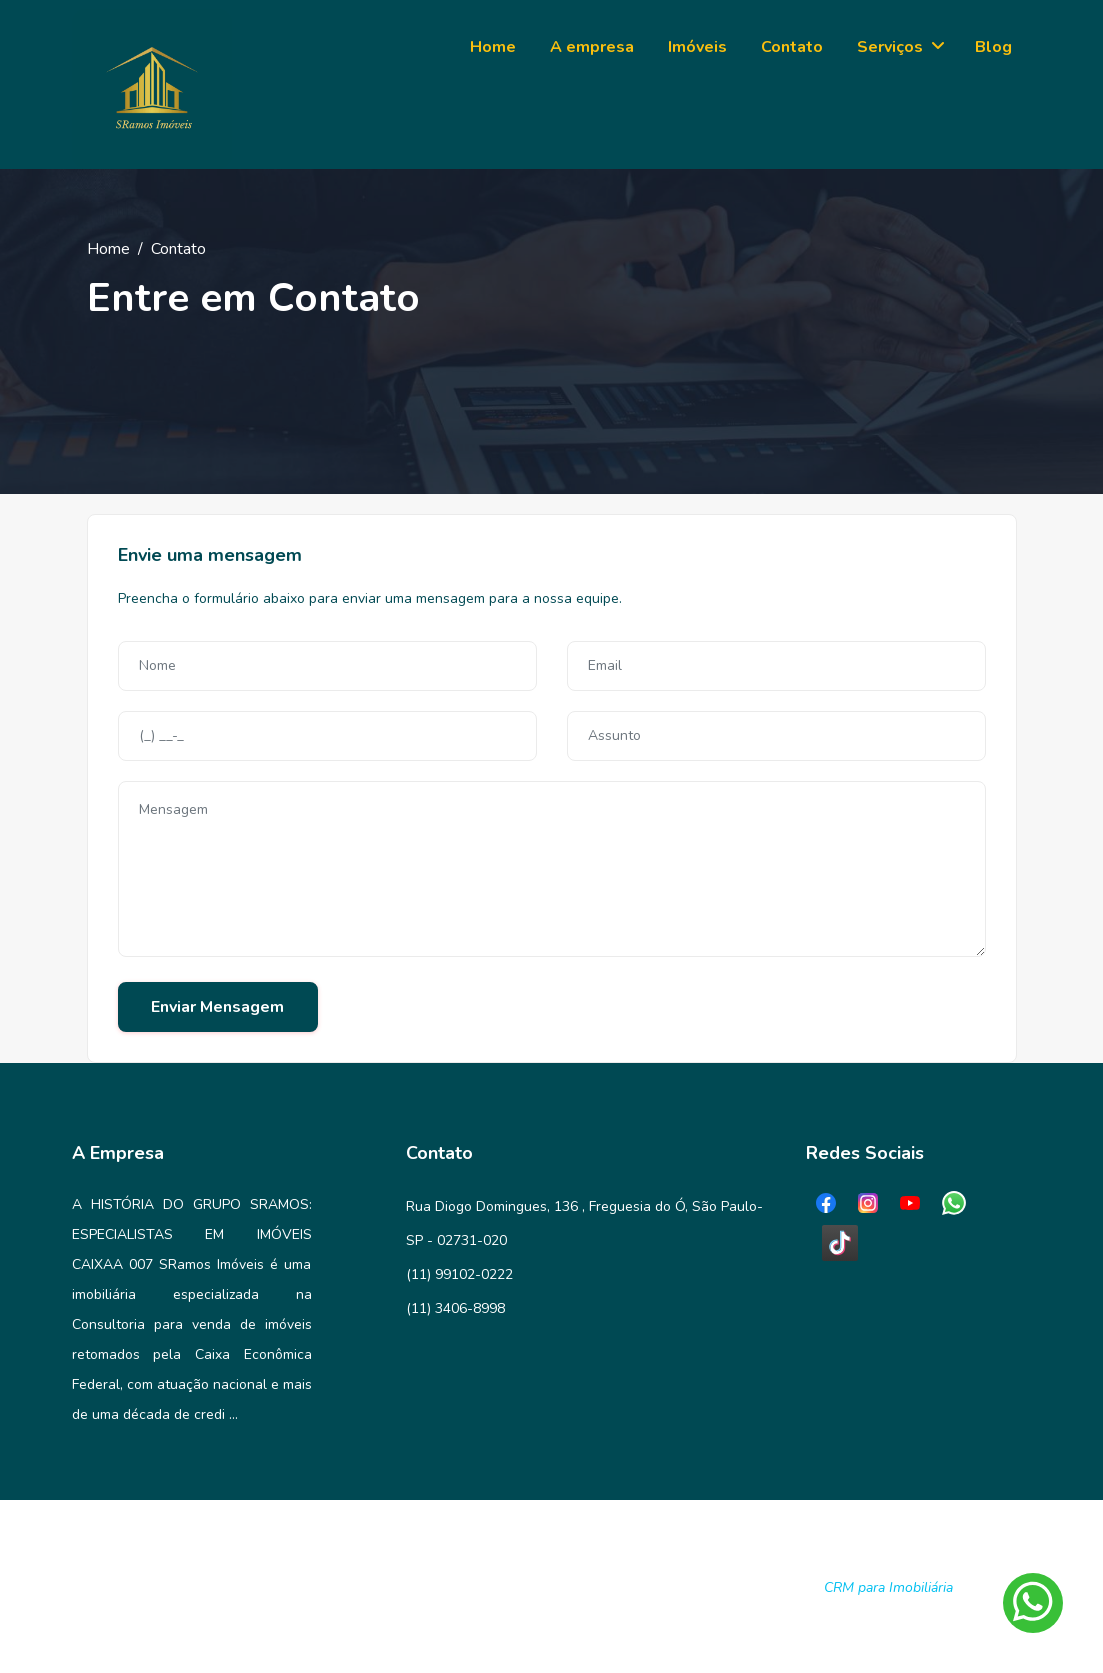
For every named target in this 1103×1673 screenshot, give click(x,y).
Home (108, 249)
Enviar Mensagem (217, 1007)
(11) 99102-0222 (459, 1274)
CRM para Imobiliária (888, 1587)
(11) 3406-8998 (455, 1308)
